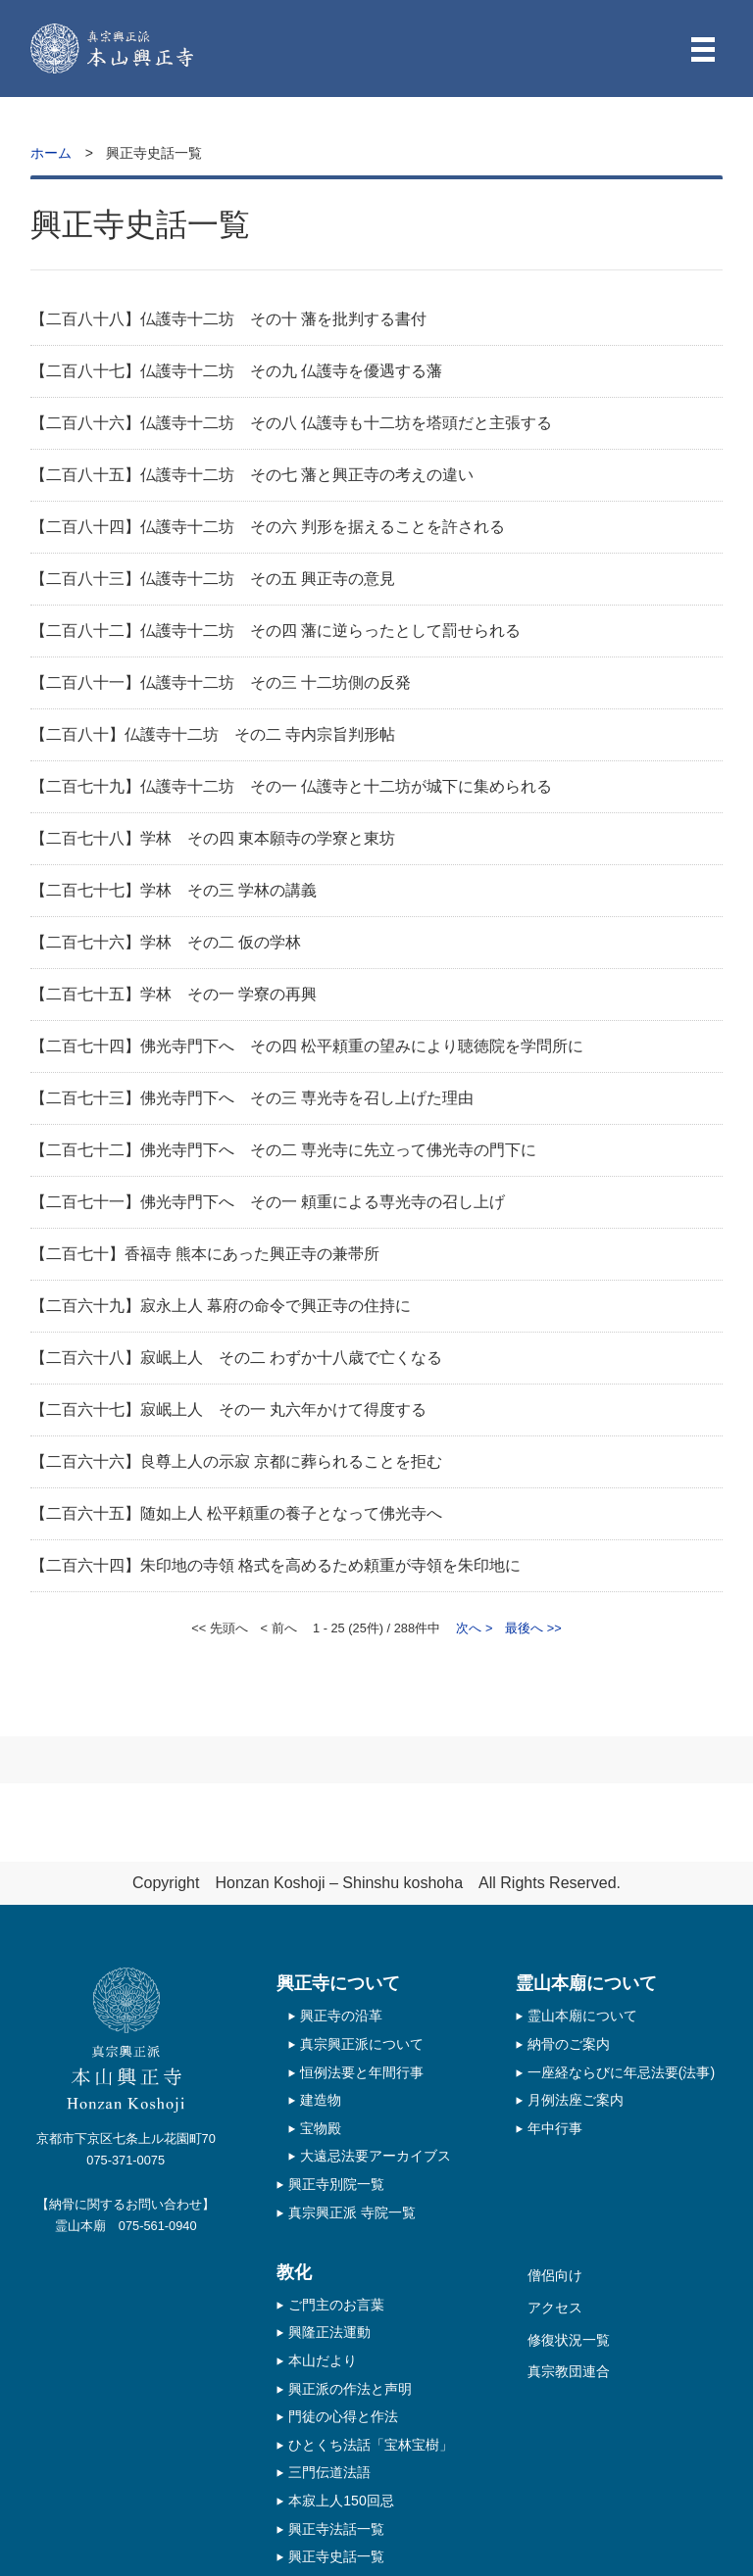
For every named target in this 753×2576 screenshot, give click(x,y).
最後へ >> (533, 1628)
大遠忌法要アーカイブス (375, 2155)
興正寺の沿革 (341, 2015)
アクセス (554, 2307)
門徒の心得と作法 (343, 2416)
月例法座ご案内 (575, 2100)
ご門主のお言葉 (336, 2304)
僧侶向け (554, 2275)
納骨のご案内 (568, 2044)
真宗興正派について (362, 2044)
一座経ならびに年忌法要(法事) (621, 2072)
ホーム (51, 153)
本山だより (322, 2360)
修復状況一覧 (568, 2340)
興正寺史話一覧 (336, 2556)
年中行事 (554, 2128)
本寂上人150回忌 (341, 2500)
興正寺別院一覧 (336, 2184)
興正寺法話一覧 (336, 2529)
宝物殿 (320, 2128)
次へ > (474, 1628)
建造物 (320, 2100)
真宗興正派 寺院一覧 (352, 2212)
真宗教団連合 (568, 2371)
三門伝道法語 (329, 2472)
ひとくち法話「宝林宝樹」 (370, 2445)
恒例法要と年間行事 (362, 2072)
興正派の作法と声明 (350, 2389)
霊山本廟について (582, 2015)
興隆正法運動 (329, 2332)
